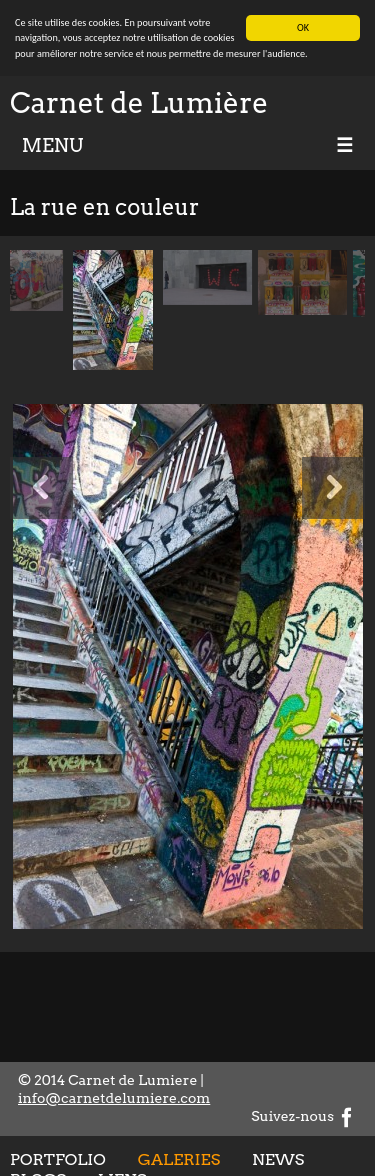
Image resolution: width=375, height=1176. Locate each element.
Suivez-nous (304, 1116)
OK (303, 27)
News (278, 1158)
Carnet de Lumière (139, 103)
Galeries (179, 1158)
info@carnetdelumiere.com (114, 1098)
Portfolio (58, 1158)
